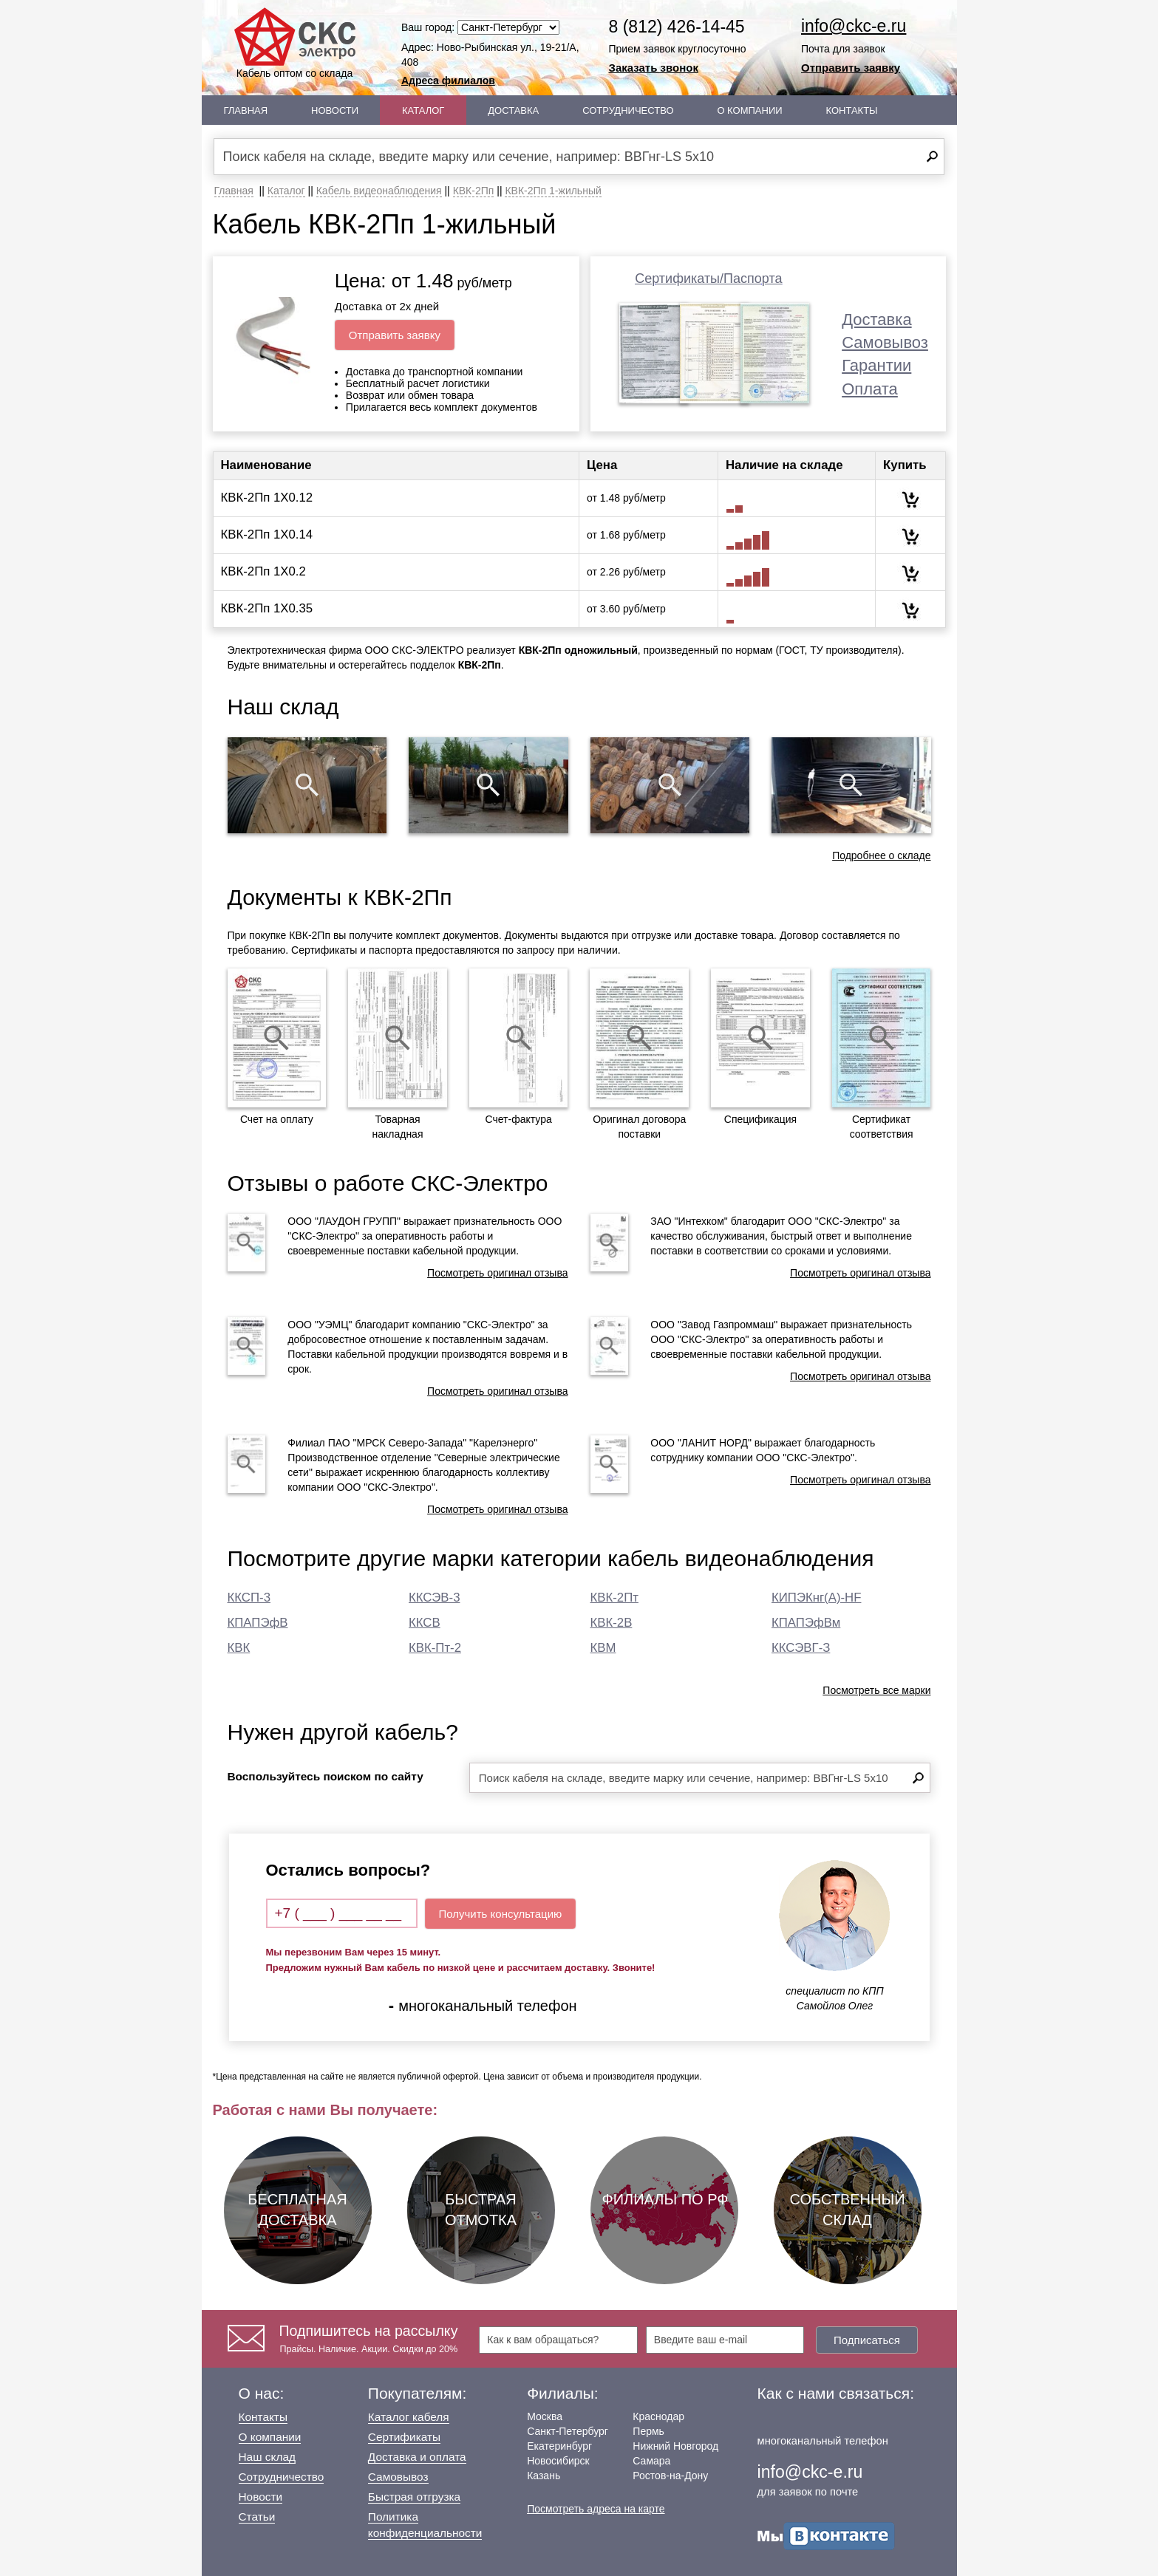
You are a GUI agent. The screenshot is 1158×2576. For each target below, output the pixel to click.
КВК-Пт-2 (435, 1648)
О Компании (749, 110)
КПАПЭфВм (806, 1623)
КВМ (603, 1648)
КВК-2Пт (614, 1598)
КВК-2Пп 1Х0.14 (267, 534)
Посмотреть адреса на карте (595, 2509)
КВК (239, 1648)
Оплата (870, 389)
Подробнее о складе (881, 855)
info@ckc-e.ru (853, 25)
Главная (246, 110)
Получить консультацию (500, 1913)
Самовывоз (885, 342)
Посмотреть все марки (876, 1690)
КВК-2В (611, 1623)
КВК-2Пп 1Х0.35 (267, 608)
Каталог (423, 110)
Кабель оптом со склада (294, 43)
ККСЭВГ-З (801, 1648)
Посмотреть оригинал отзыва (497, 1273)
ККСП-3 (249, 1598)
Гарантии (876, 365)
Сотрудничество (627, 110)
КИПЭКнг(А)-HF (816, 1598)
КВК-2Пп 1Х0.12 (267, 498)
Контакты (851, 110)
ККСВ (424, 1623)
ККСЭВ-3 (434, 1598)
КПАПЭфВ (258, 1623)
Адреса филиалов (448, 80)
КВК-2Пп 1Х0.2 (263, 571)
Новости (334, 110)
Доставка (513, 110)
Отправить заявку (850, 67)
